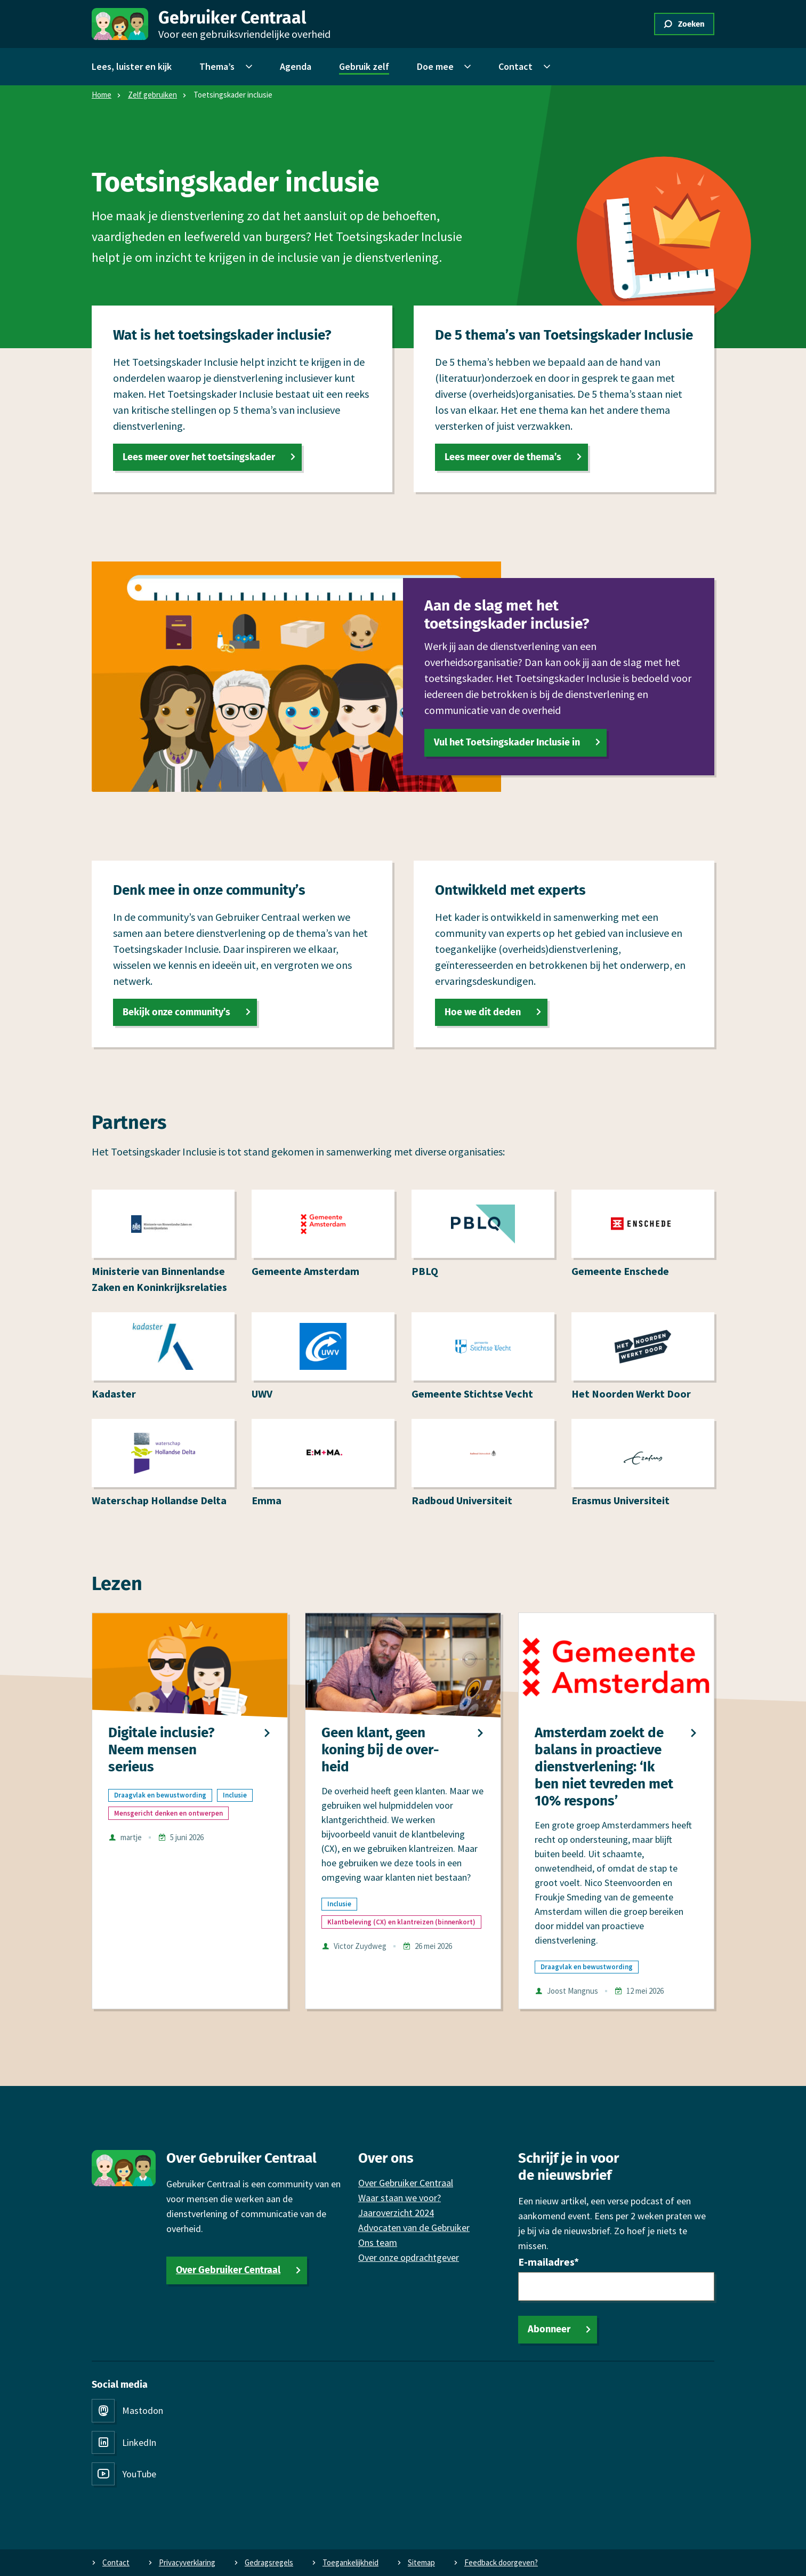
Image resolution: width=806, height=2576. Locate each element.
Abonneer (549, 2329)
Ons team (377, 2242)
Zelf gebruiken (152, 95)
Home (101, 95)
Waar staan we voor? (399, 2198)
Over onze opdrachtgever (408, 2257)
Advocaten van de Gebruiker (414, 2227)
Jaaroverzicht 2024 (396, 2212)
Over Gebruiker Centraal (228, 2270)
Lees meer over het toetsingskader (199, 457)
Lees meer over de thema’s (503, 457)
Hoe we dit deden (483, 1011)
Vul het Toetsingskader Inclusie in (507, 742)
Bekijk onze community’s (176, 1011)
